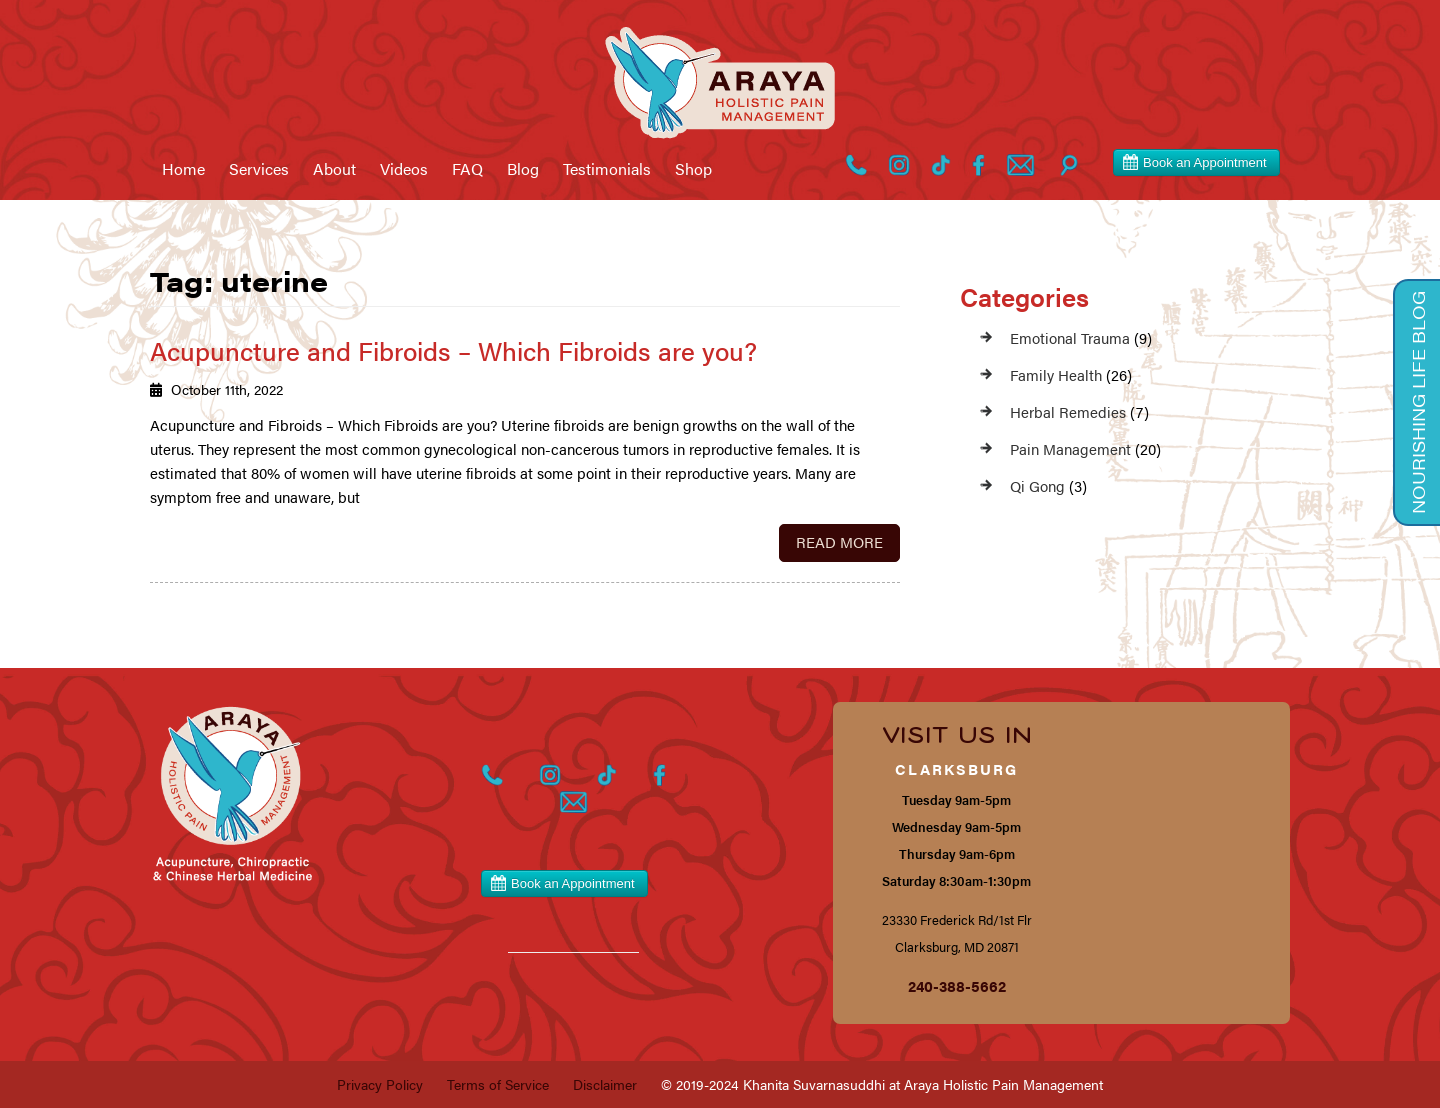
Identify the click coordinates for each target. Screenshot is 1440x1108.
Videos (404, 169)
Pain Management (1070, 448)
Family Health (1056, 374)
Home (183, 169)
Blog (523, 169)
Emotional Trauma (1070, 337)
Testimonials (607, 169)
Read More (839, 541)
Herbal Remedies (1068, 411)
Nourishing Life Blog (1418, 402)
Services (259, 169)
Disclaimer (605, 1084)
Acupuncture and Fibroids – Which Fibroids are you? (453, 350)
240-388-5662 (957, 985)
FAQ (467, 169)
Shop (693, 169)
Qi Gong (1037, 485)
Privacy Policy (380, 1084)
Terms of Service (498, 1084)
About (334, 169)
